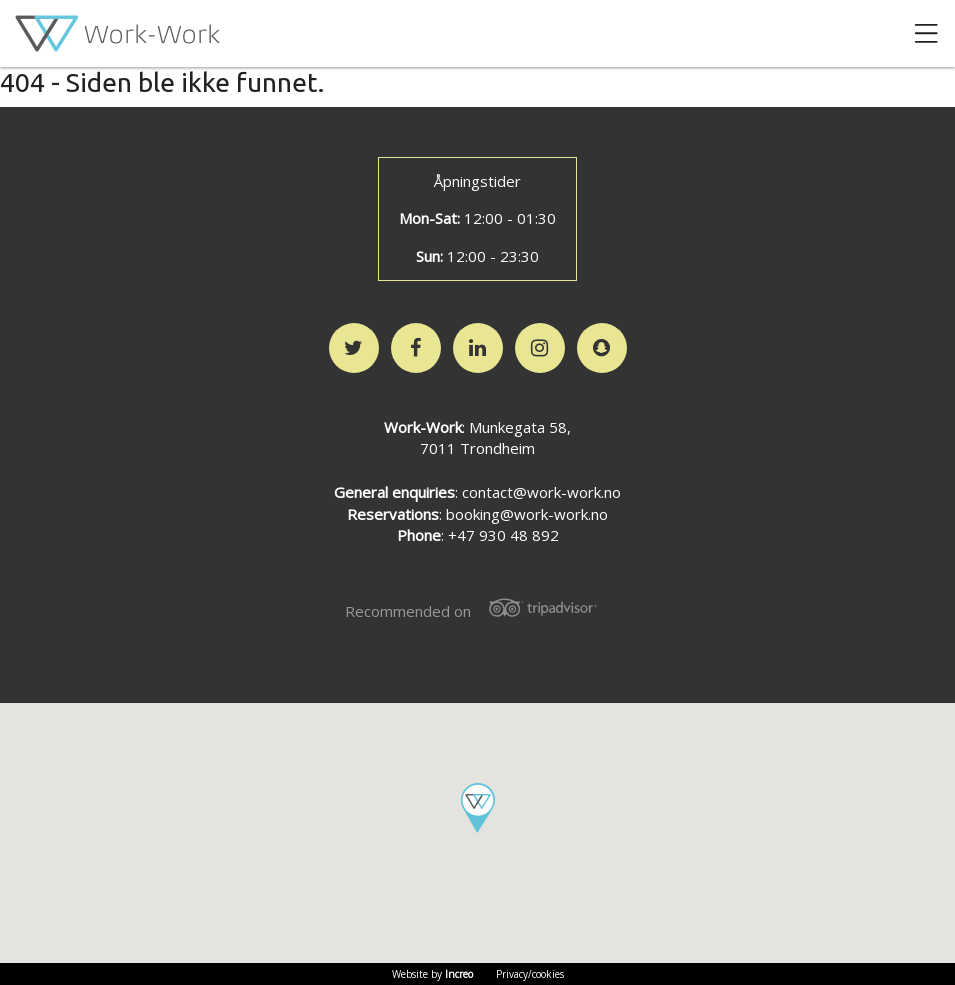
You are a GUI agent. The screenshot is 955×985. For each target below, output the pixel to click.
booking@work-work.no (527, 514)
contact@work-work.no (541, 492)
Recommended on (477, 609)
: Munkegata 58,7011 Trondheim (477, 438)
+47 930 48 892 (503, 535)
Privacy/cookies (530, 974)
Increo (459, 974)
